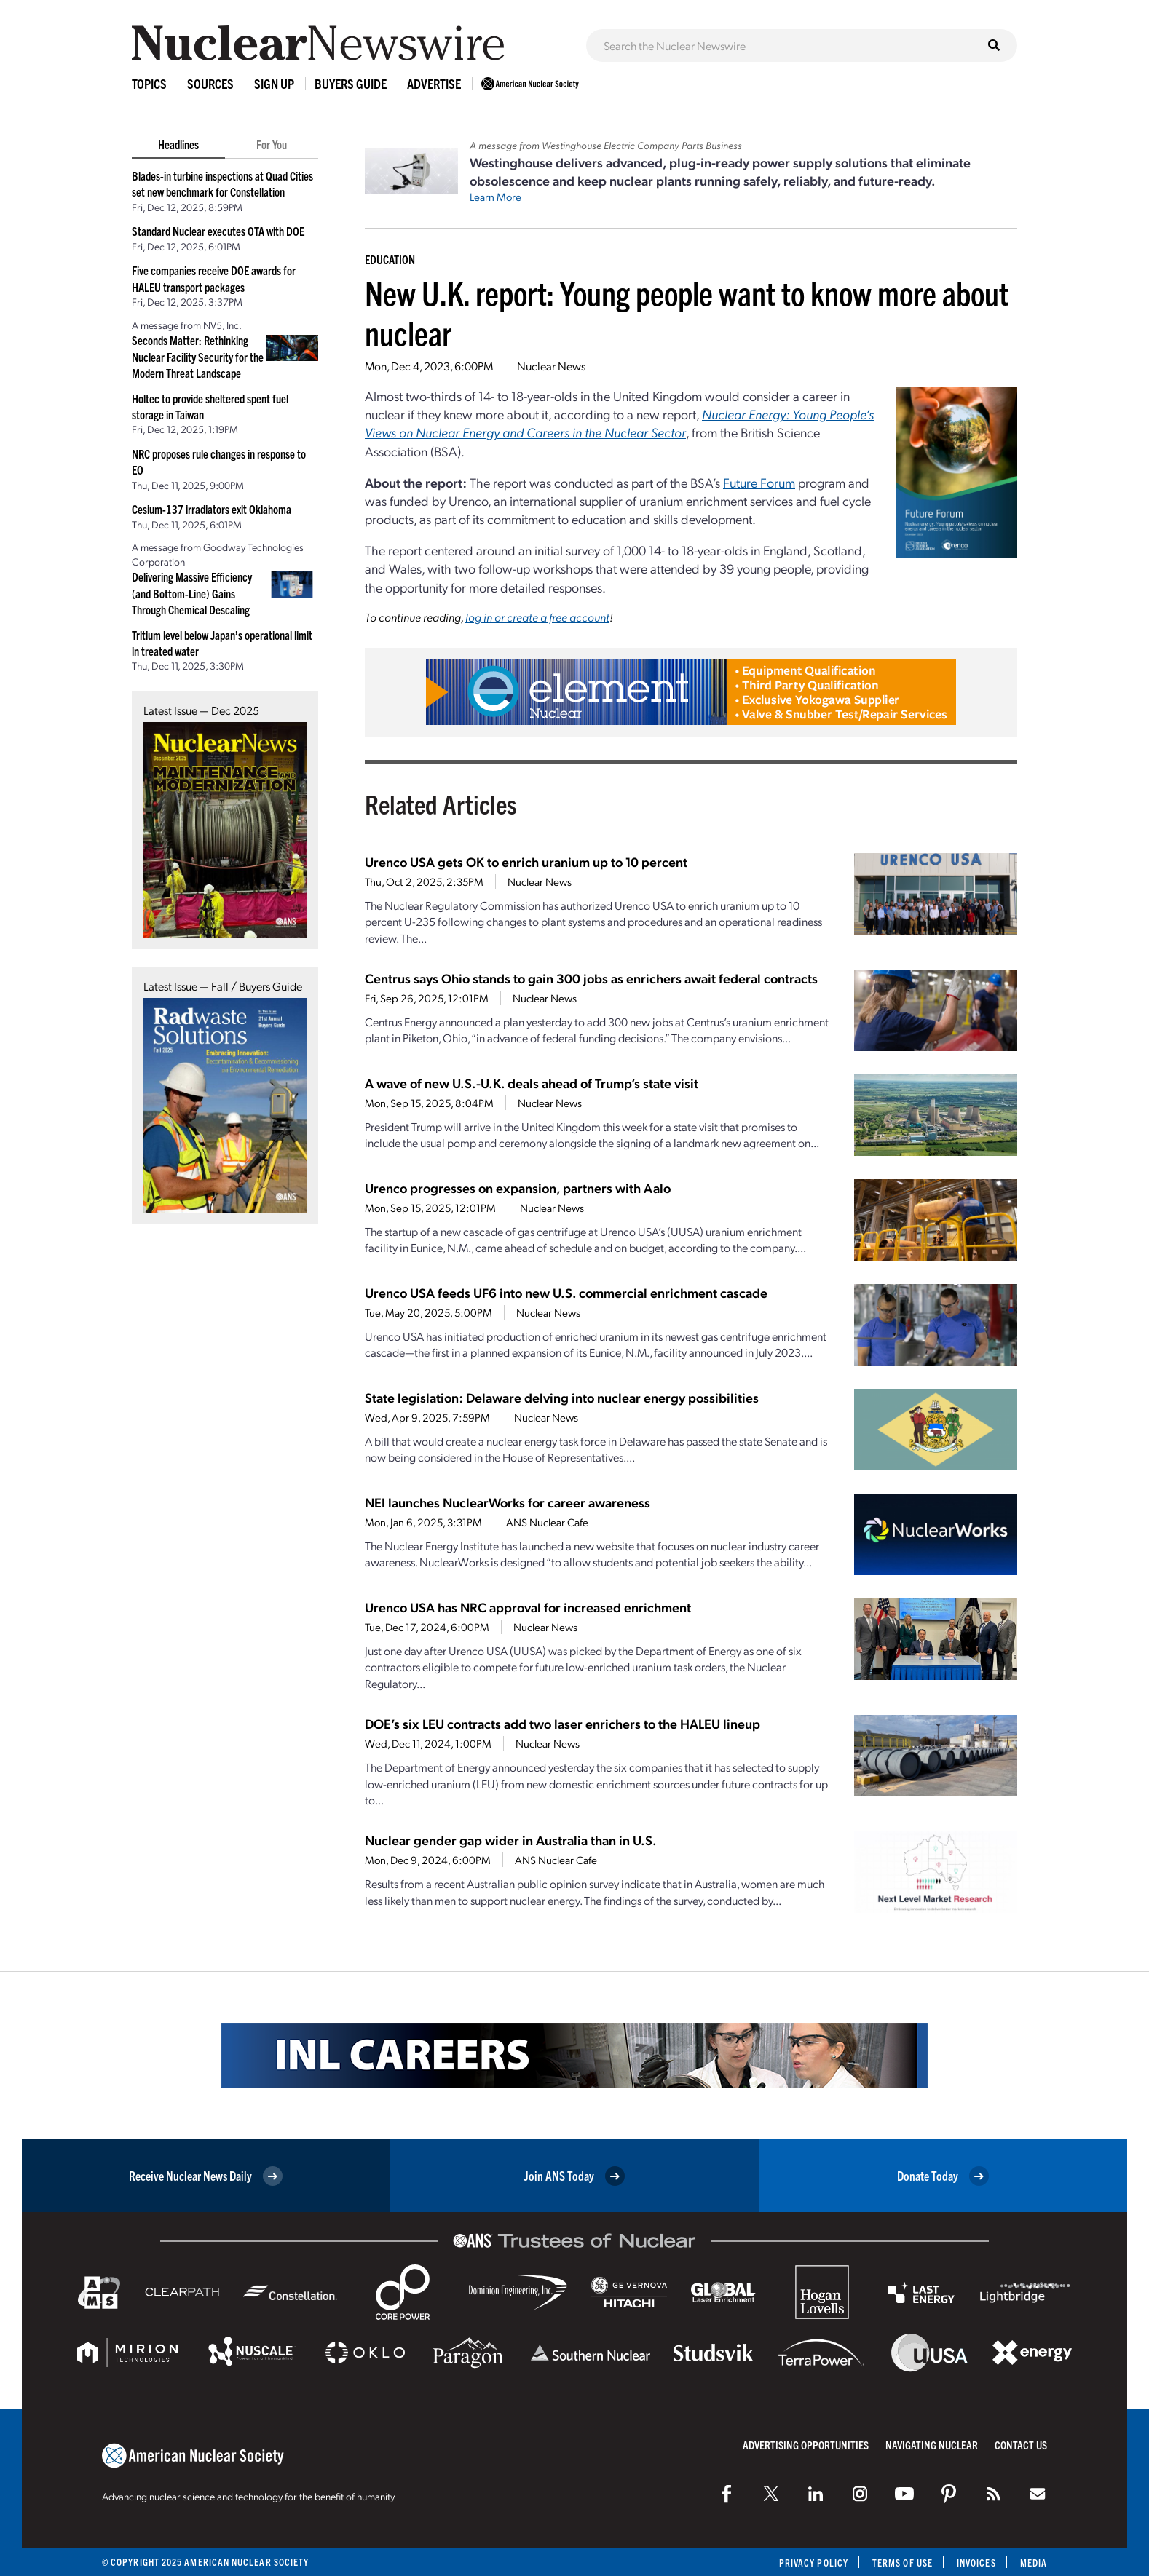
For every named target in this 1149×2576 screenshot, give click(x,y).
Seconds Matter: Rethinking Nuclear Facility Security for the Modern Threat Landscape (198, 356)
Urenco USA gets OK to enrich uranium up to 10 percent (526, 861)
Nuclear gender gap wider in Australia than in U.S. (511, 1839)
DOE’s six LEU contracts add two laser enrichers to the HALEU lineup (562, 1723)
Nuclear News (551, 365)
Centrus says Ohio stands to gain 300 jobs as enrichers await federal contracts (591, 978)
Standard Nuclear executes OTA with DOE (218, 230)
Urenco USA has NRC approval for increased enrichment (528, 1606)
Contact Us (1021, 2445)
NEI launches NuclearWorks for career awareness (507, 1502)
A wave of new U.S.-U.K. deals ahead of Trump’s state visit (531, 1082)
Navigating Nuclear (931, 2445)
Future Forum (759, 482)
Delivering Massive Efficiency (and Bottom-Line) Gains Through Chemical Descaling (192, 593)
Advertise (434, 83)
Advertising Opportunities (806, 2445)
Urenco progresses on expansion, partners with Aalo (518, 1187)
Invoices (976, 2562)
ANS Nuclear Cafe (547, 1522)
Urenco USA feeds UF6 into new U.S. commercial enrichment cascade (566, 1292)
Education (390, 259)
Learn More (495, 196)
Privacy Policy (813, 2562)
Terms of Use (902, 2562)
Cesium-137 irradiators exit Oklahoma (211, 509)
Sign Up (274, 83)
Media (1033, 2562)
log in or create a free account (537, 617)
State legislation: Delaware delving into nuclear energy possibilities (562, 1397)
